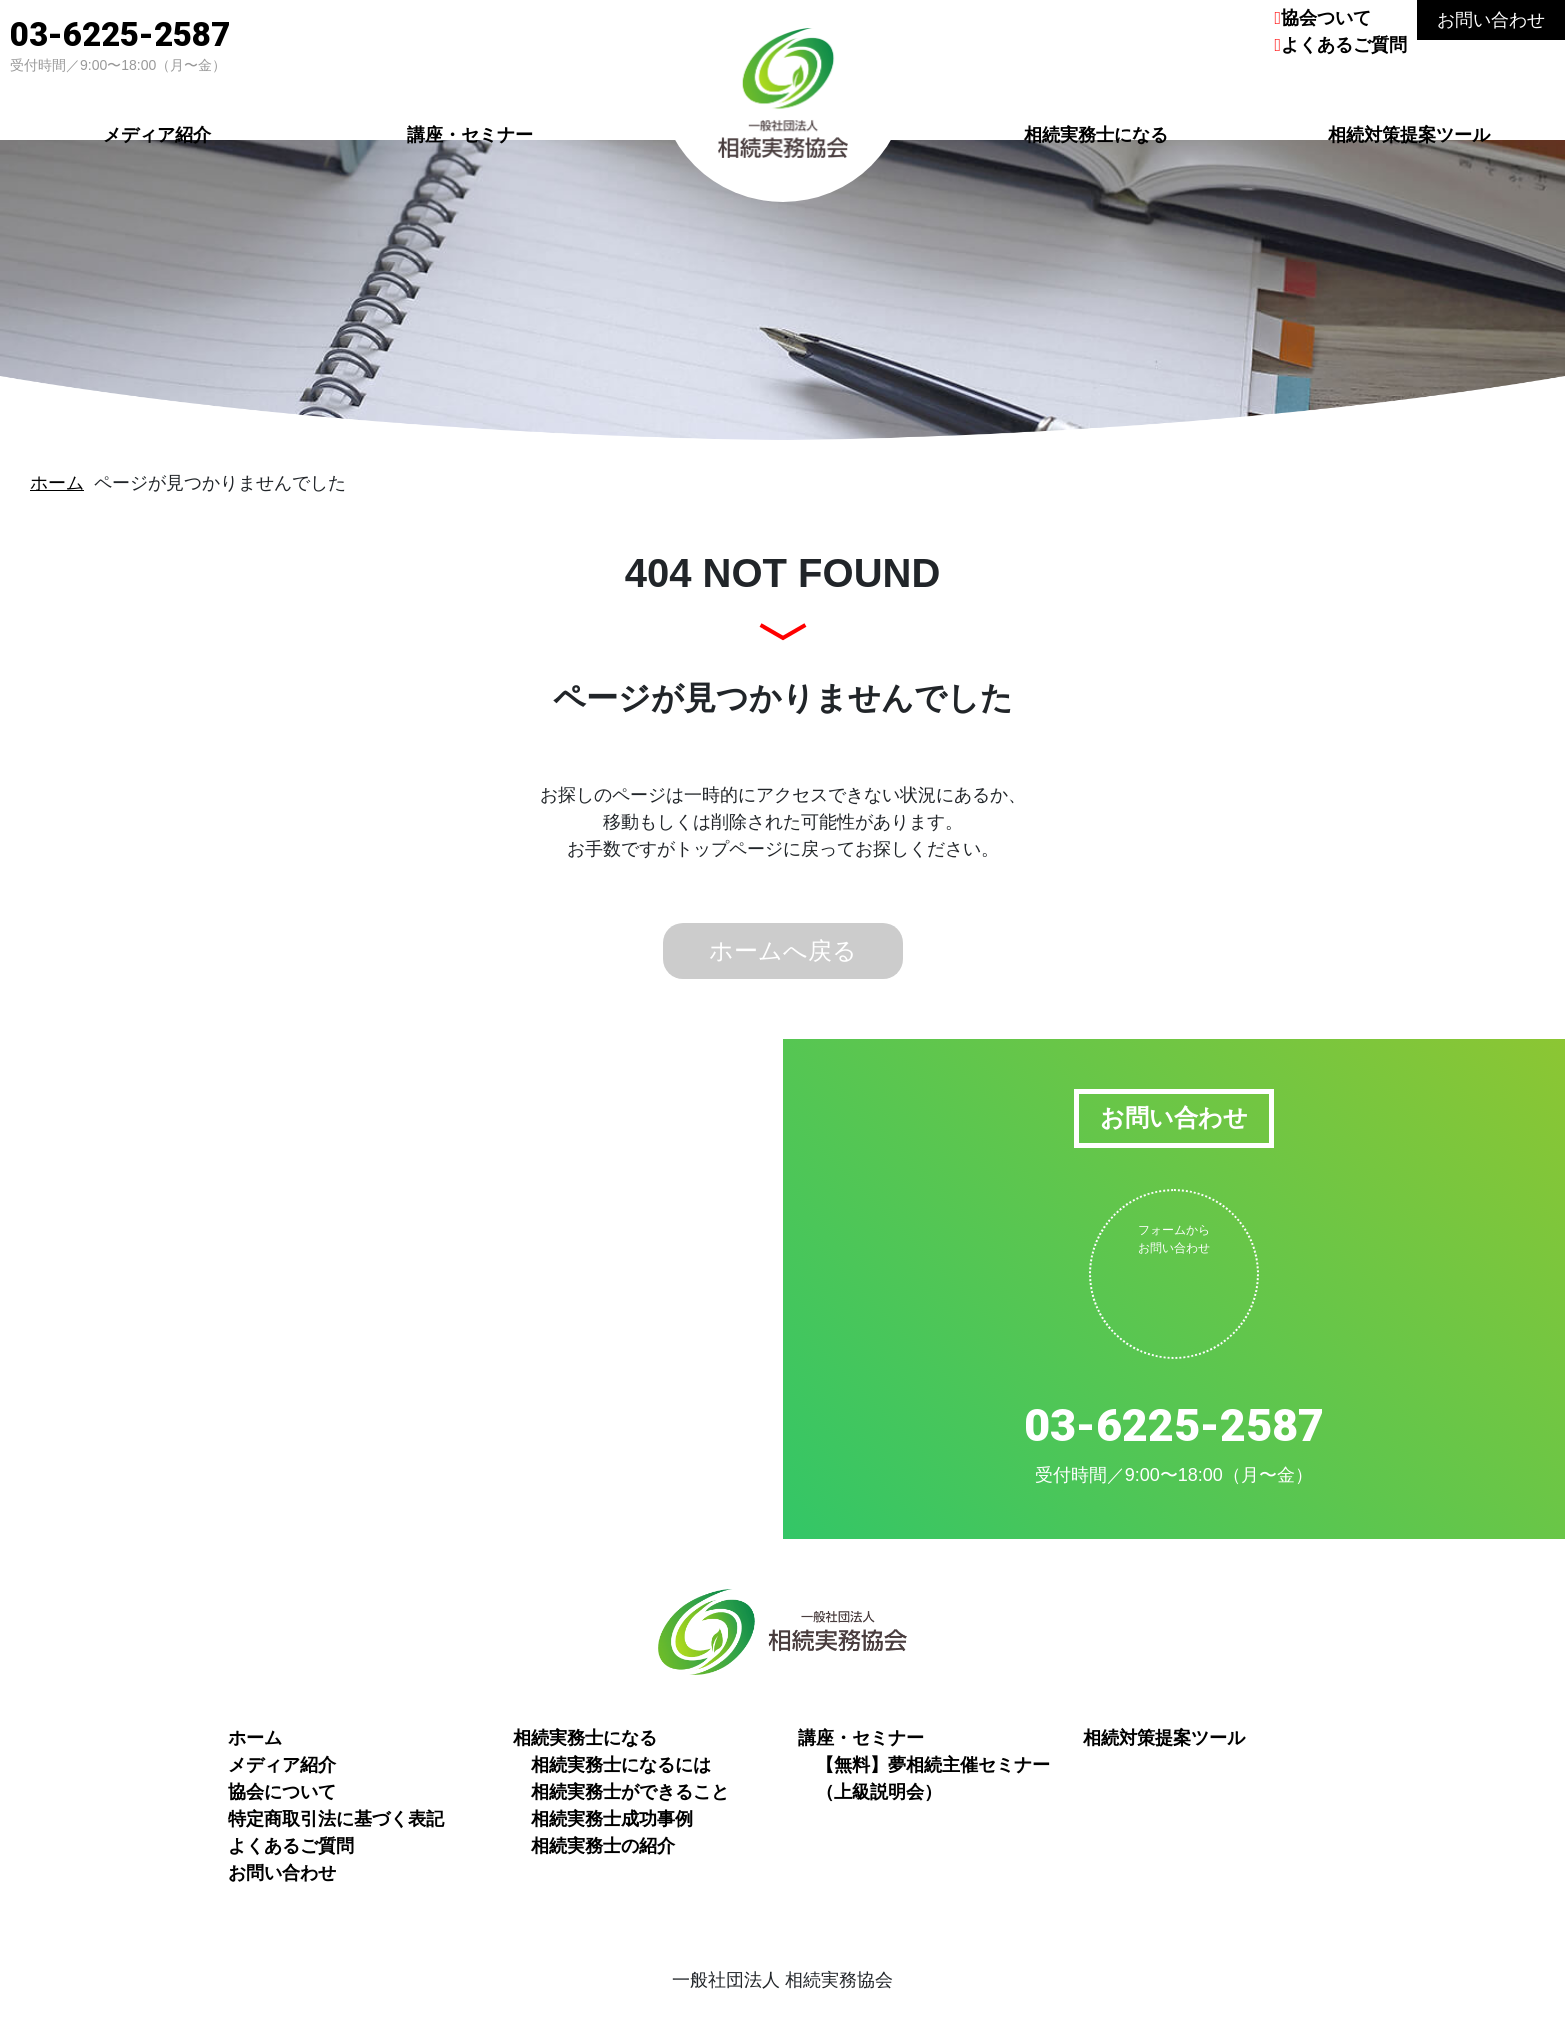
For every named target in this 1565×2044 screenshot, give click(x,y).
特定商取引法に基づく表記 (336, 1819)
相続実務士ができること (630, 1792)
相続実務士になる (1096, 132)
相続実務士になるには (621, 1765)
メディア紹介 (157, 132)
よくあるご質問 (1344, 45)
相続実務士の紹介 (603, 1846)
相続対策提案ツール (1409, 132)
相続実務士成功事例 (612, 1819)
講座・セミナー (470, 132)
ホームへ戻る (783, 950)
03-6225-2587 (120, 34)
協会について (282, 1792)
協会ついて (1326, 18)
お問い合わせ (1491, 20)
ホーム (57, 483)
